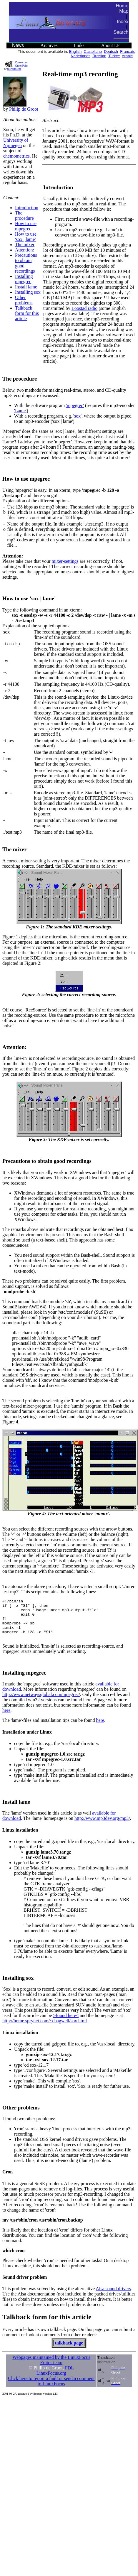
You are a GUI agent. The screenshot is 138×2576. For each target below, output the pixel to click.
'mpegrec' (75, 405)
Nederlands (80, 56)
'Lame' (20, 410)
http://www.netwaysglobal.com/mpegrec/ (41, 1701)
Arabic (127, 56)
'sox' (77, 415)
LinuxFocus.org (51, 2380)
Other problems (24, 300)
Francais (127, 51)
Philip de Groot (23, 109)
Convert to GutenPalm (21, 64)
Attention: (24, 249)
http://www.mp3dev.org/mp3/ (102, 1825)
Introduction (26, 207)
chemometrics (16, 155)
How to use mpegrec (25, 226)
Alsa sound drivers (113, 2295)
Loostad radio (84, 308)
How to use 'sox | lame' (25, 237)
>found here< (66, 2022)
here (6, 1717)
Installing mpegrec (24, 279)
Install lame (26, 286)
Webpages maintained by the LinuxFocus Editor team (51, 2367)
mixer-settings (64, 561)
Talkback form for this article (27, 313)
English (75, 51)
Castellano (93, 51)
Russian (99, 56)
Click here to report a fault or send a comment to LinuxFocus (51, 2388)
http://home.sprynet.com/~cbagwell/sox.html (44, 2027)
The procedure (24, 215)
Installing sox (28, 292)
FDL (69, 2374)
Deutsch (111, 51)
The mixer (24, 244)
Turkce (114, 56)
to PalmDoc (14, 68)
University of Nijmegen (15, 143)
